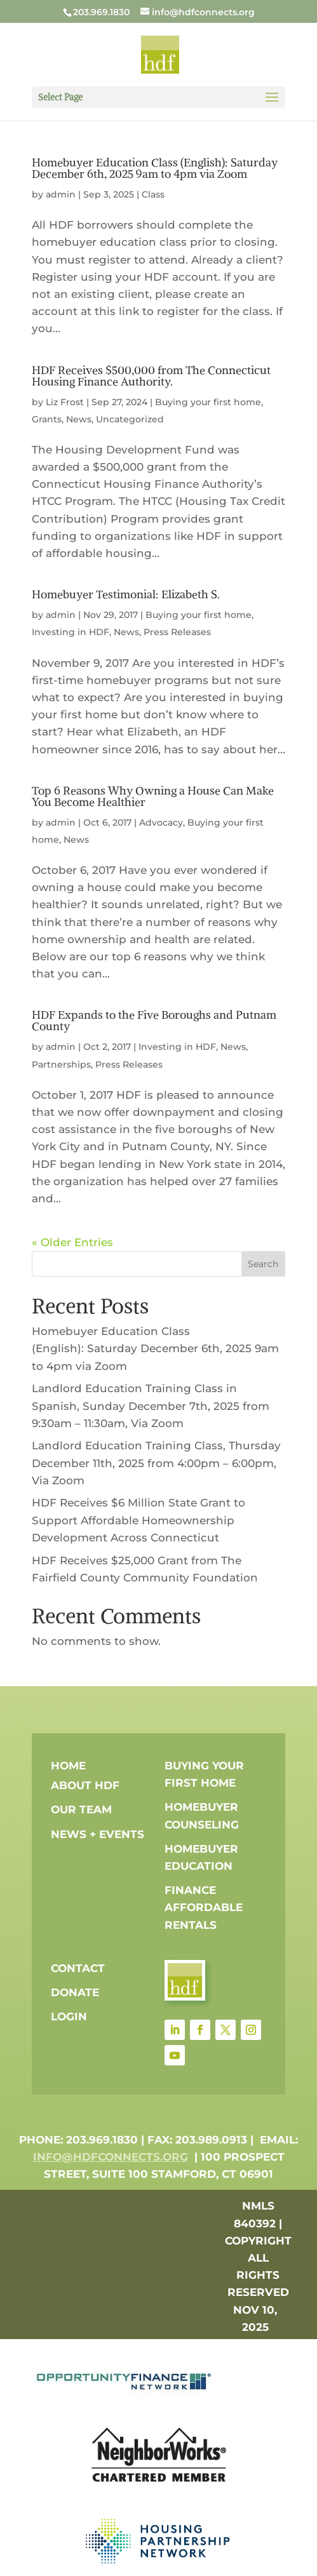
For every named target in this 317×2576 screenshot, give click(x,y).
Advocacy (161, 822)
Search (263, 1264)
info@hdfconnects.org (110, 2156)
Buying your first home (208, 402)
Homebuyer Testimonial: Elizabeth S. (126, 594)
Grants (47, 419)
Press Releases (177, 632)
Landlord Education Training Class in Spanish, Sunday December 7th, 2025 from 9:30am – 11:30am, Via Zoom (150, 1405)
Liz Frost (65, 402)
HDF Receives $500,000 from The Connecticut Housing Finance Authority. (151, 376)
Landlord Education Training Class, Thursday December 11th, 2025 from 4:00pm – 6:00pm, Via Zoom (156, 1462)
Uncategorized (130, 419)
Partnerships (61, 1064)
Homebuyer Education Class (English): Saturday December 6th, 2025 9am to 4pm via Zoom (155, 168)
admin (61, 194)
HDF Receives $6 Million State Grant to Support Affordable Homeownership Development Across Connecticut (138, 1519)
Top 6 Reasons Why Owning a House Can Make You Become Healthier (153, 796)
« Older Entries (72, 1242)
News (78, 419)
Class (153, 194)
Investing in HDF (70, 632)
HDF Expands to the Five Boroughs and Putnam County (154, 1020)
